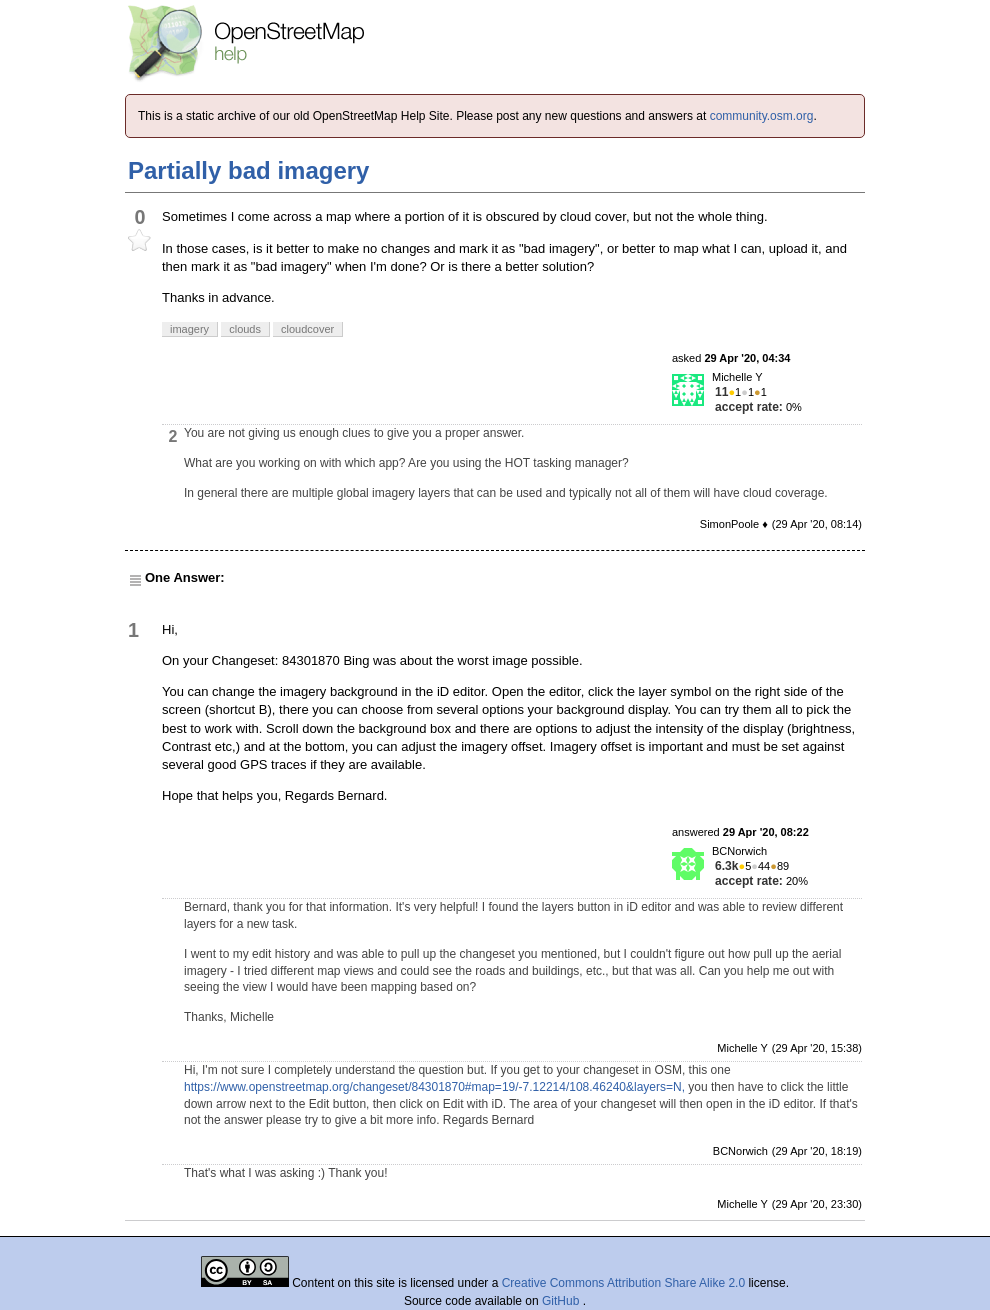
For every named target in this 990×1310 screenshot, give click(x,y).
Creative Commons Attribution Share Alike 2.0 (623, 1283)
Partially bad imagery (248, 170)
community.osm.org (762, 116)
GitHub (562, 1301)
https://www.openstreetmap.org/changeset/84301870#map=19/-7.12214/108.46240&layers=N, (434, 1087)
